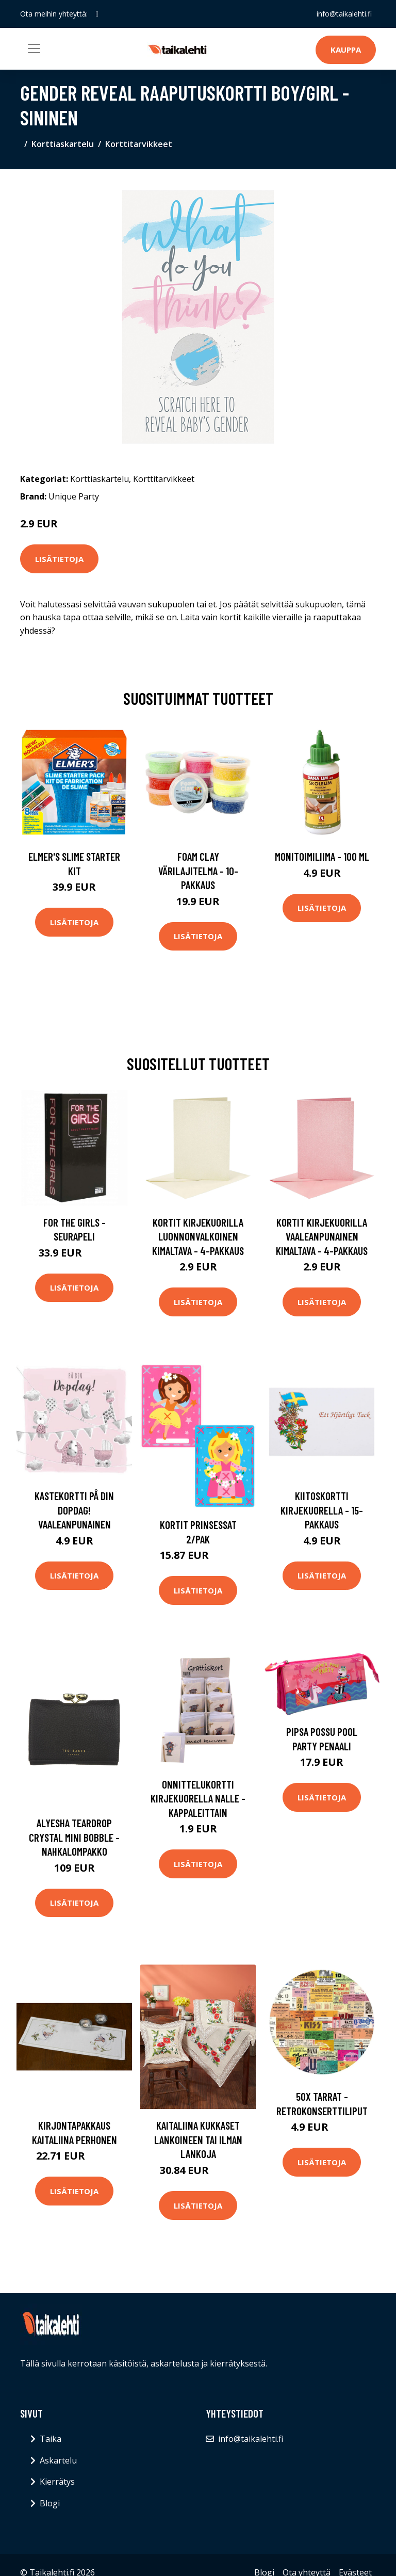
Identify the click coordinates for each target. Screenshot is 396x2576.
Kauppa (346, 49)
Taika (50, 2438)
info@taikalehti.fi (344, 14)
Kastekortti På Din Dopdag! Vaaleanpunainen (74, 1510)
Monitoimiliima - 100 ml (322, 856)
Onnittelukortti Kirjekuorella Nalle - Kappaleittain (198, 1798)
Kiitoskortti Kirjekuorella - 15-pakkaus (321, 1510)
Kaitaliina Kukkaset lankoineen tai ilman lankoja (198, 2139)
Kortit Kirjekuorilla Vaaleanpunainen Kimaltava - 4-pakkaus (322, 1236)
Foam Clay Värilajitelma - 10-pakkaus (198, 870)
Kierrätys (57, 2481)
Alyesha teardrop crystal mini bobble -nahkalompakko (74, 1837)
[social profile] (97, 14)
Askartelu (58, 2460)
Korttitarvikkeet (138, 144)
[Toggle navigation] (34, 48)
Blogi (50, 2503)
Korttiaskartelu (62, 144)
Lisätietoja (59, 559)
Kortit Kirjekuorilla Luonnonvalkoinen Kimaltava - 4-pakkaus (198, 1236)
